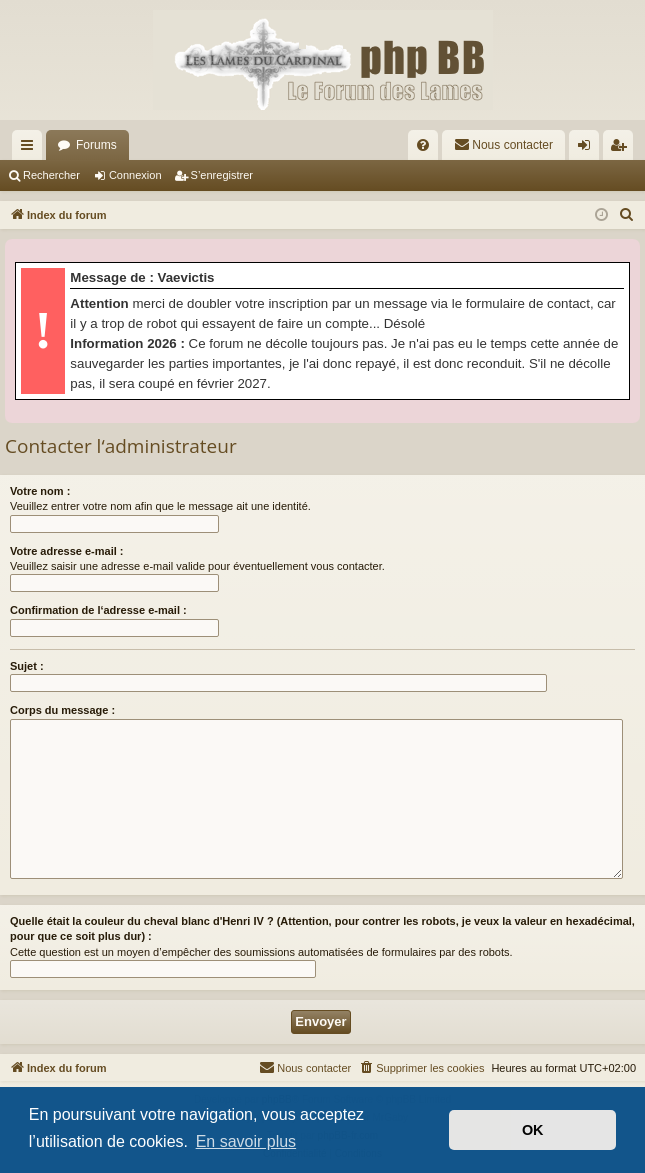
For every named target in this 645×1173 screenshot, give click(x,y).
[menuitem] (423, 145)
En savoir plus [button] (246, 1141)
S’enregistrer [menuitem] (622, 149)
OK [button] (533, 1130)
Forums (96, 145)
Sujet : (27, 666)
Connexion (135, 175)
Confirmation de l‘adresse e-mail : (98, 610)
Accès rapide (31, 149)
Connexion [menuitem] (588, 149)
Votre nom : (40, 491)
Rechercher (51, 175)
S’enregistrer (222, 175)
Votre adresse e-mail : (67, 551)
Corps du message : (62, 710)
